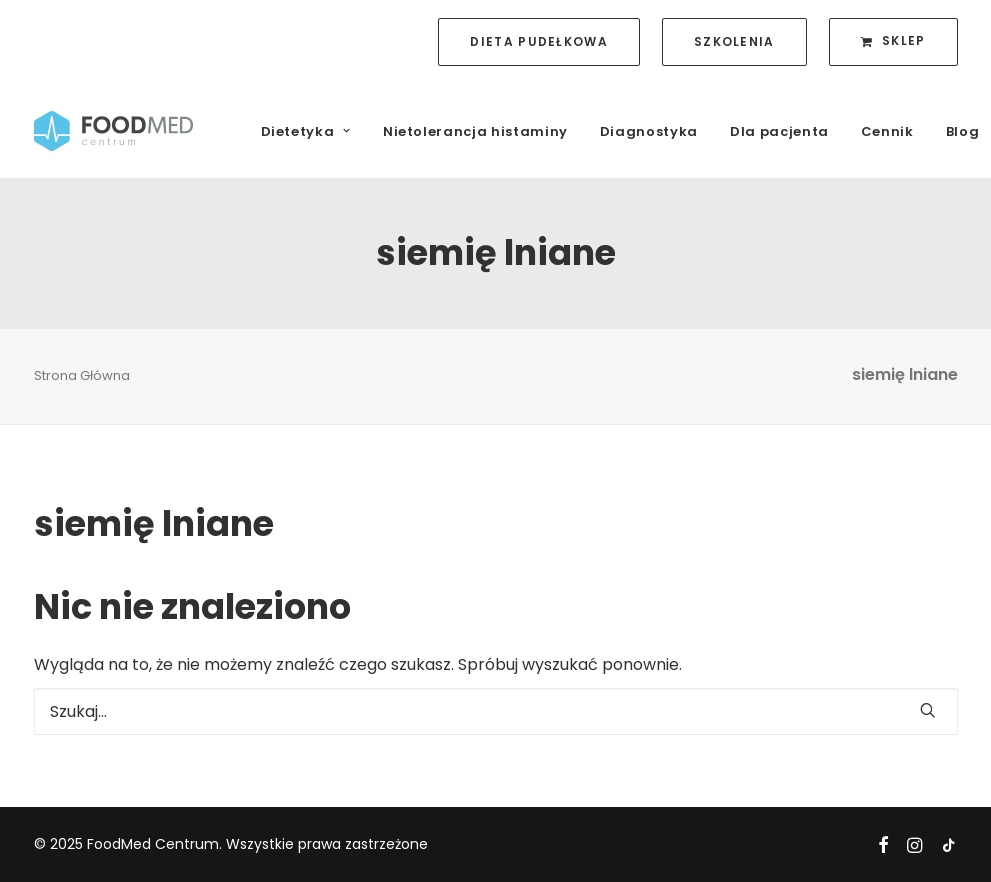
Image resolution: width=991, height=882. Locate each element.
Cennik (887, 131)
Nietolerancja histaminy (475, 131)
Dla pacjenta (779, 131)
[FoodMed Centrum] (113, 131)
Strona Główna (82, 375)
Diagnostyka (649, 131)
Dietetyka (306, 131)
